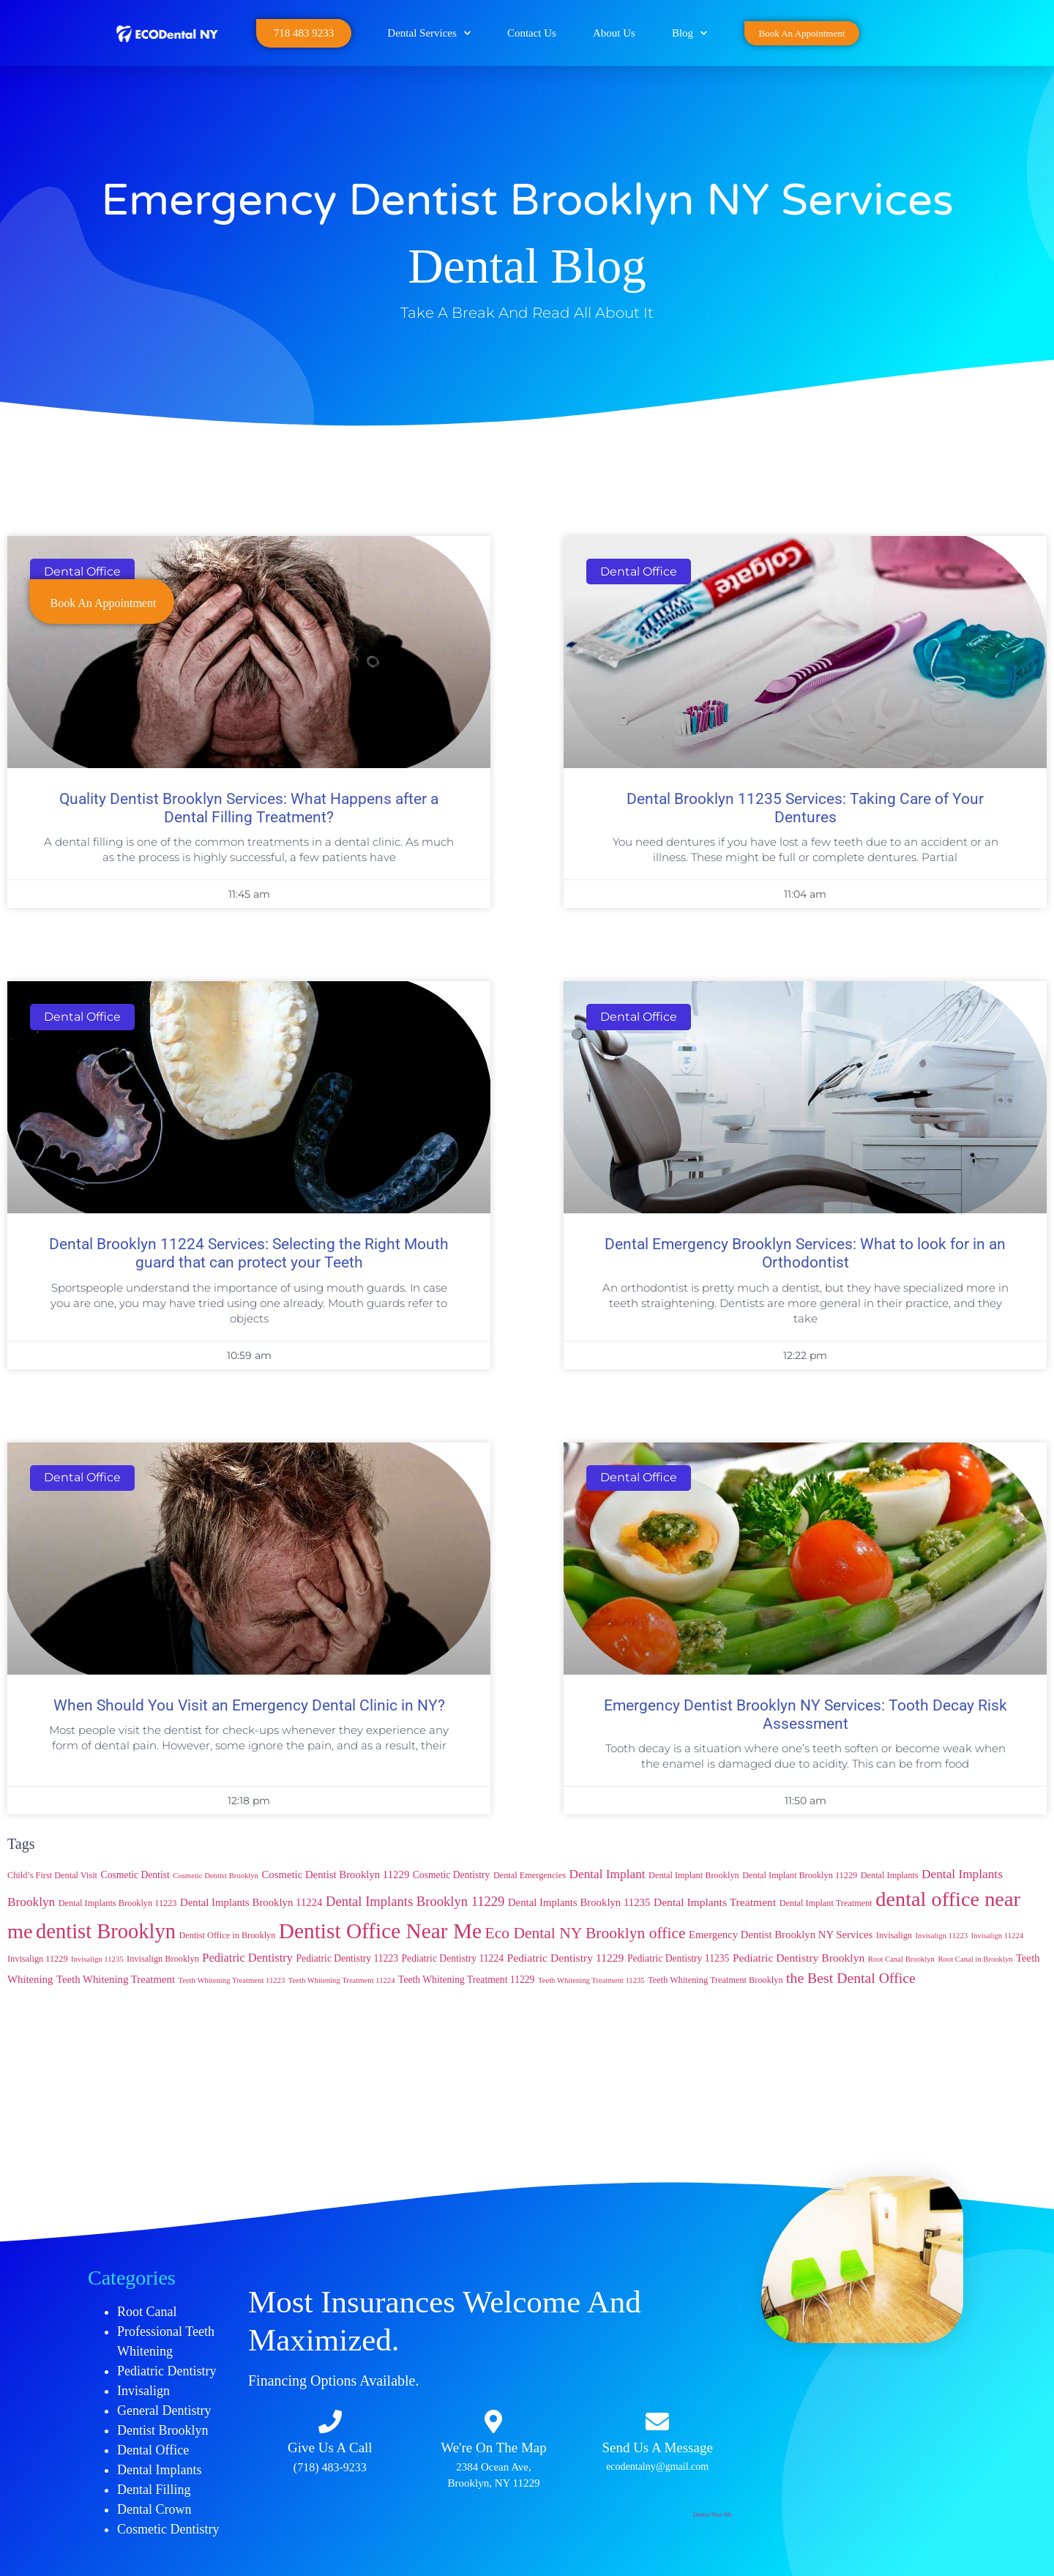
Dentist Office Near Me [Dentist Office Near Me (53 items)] (380, 1931)
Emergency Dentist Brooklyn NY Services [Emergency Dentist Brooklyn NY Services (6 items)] (780, 1934)
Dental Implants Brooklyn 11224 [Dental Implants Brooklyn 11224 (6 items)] (251, 1902)
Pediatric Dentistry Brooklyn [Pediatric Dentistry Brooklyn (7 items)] (798, 1957)
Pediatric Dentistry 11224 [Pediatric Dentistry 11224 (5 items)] (453, 1958)
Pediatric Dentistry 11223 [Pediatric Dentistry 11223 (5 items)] (347, 1958)
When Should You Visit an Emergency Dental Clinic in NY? (249, 1705)
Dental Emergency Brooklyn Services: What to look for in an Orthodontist (805, 1253)
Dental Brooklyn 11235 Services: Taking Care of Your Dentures (805, 808)
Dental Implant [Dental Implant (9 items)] (607, 1874)
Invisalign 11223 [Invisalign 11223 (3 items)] (942, 1936)
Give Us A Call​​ (330, 2447)
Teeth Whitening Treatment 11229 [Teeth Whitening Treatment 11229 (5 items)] (466, 1979)
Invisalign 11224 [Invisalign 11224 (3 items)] (997, 1936)
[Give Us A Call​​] (330, 2421)
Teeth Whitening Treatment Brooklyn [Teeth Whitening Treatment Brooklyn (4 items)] (715, 1980)
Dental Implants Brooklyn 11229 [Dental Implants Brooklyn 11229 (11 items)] (415, 1901)
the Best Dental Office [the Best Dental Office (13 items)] (851, 1978)
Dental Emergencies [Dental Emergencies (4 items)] (529, 1875)
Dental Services (429, 33)
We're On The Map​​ (494, 2447)
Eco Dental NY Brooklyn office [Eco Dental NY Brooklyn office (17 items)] (585, 1933)
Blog (689, 33)
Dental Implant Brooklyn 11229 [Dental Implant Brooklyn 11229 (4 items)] (799, 1875)
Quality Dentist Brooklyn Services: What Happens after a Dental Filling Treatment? (248, 808)
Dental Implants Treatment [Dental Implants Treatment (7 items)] (715, 1902)
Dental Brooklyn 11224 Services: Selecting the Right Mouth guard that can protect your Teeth (249, 1253)
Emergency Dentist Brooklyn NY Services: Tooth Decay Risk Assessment (805, 1714)
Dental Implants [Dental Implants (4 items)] (890, 1875)
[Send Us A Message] (657, 2421)
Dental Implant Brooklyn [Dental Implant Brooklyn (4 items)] (694, 1875)
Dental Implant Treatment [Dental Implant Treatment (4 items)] (826, 1903)
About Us (614, 33)
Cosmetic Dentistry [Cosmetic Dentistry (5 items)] (451, 1874)
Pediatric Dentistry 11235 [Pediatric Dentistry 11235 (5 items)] (678, 1958)
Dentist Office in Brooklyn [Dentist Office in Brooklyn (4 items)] (227, 1935)
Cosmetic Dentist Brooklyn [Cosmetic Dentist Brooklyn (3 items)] (215, 1876)
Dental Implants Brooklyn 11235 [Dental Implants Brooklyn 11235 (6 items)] (579, 1902)
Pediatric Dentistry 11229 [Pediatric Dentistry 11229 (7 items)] (565, 1957)
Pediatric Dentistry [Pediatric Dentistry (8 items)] (247, 1958)
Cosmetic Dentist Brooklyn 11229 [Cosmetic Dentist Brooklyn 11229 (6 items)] (335, 1874)
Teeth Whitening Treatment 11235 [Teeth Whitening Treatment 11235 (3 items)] (591, 1980)
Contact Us (531, 33)
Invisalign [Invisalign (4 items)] (894, 1935)
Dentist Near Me (712, 2515)
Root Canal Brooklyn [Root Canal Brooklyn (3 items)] (901, 1959)
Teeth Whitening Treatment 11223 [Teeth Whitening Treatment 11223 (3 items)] (232, 1980)
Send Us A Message (657, 2447)
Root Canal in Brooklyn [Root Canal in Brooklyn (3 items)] (975, 1959)
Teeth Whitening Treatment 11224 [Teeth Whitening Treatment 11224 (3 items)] (341, 1980)
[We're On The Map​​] (493, 2421)
